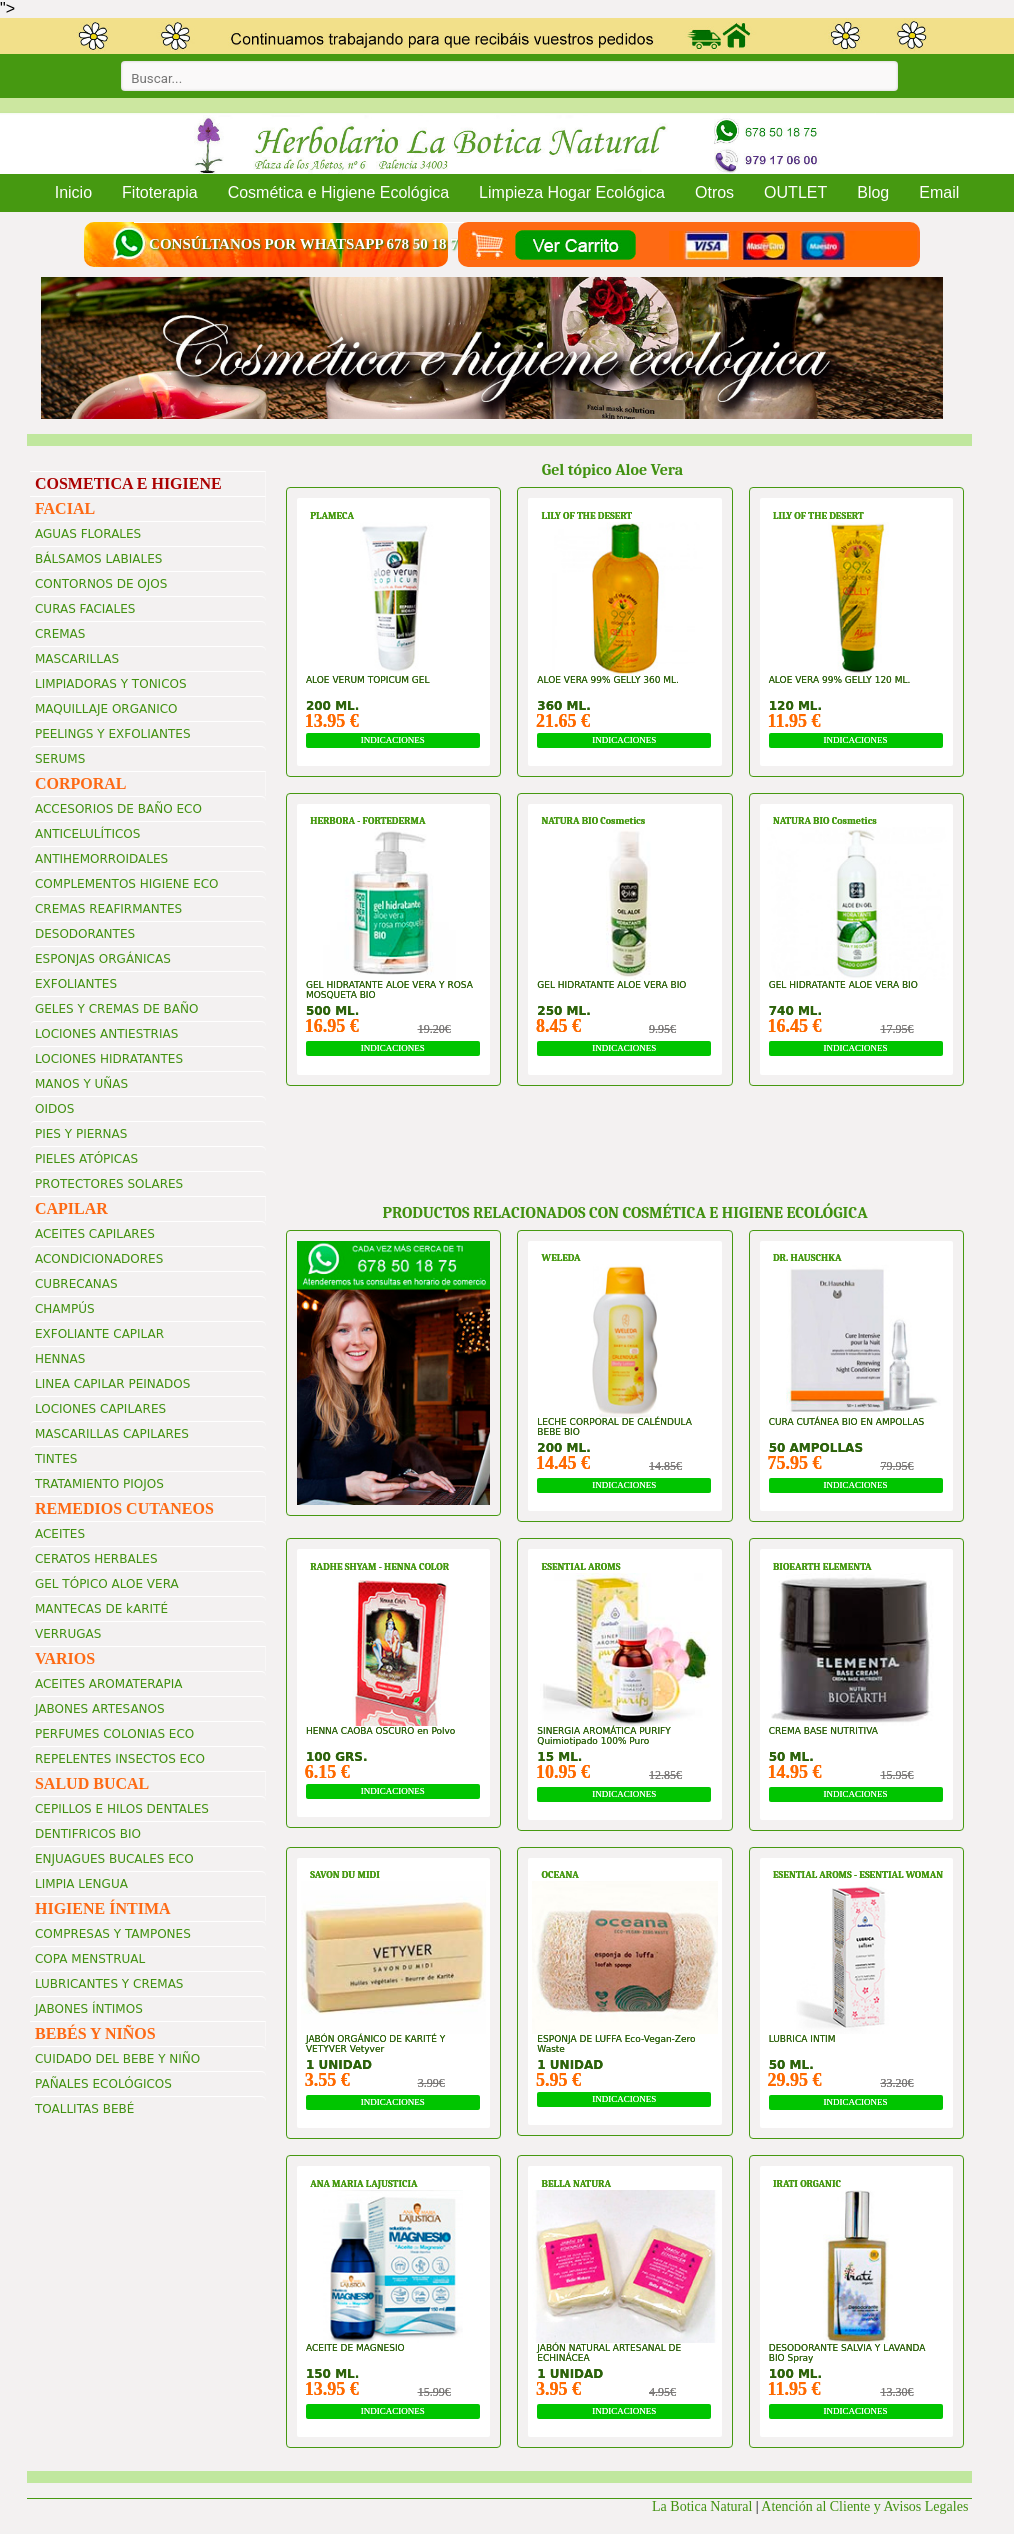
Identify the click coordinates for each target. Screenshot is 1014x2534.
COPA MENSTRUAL (90, 1959)
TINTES (56, 1459)
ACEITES (60, 1534)
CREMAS (60, 634)
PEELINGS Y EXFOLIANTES (113, 734)
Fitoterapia (160, 192)
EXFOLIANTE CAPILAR (99, 1334)
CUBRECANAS (76, 1284)
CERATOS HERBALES (96, 1559)
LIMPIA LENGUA (81, 1884)
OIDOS (54, 1109)
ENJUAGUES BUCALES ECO (114, 1859)
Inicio (73, 192)
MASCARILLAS (77, 659)
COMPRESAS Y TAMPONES (113, 1934)
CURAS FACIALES (85, 609)
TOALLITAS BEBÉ (84, 2109)
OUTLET (795, 192)
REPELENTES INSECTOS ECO (120, 1759)
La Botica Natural (702, 2506)
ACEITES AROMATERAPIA (108, 1684)
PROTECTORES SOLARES (109, 1184)
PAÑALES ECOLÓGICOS (103, 2084)
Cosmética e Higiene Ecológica (338, 192)
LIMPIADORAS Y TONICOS (111, 684)
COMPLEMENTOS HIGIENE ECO (127, 884)
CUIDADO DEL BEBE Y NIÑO (117, 2059)
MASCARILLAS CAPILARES (112, 1434)
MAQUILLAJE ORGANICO (106, 709)
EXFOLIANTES (76, 984)
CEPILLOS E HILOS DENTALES (122, 1809)
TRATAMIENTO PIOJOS (99, 1484)
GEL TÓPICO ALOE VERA (107, 1584)
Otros (714, 192)
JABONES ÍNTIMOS (89, 2009)
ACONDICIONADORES (99, 1259)
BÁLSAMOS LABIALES (98, 559)
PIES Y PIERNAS (81, 1134)
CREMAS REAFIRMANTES (108, 909)
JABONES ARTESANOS (100, 1709)
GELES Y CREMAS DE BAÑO (117, 1009)
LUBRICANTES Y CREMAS (109, 1984)
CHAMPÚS (65, 1309)
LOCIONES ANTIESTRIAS (106, 1034)
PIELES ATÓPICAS (86, 1159)
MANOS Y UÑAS (81, 1084)
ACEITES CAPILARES (95, 1234)
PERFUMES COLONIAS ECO (114, 1734)
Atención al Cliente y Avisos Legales (866, 2506)
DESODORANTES (85, 934)
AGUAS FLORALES (88, 534)
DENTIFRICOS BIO (88, 1834)
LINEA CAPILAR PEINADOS (112, 1384)
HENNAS (60, 1359)
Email (939, 192)
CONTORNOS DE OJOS (101, 584)
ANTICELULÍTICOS (87, 834)
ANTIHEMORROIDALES (101, 859)
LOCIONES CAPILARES (100, 1409)
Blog (873, 192)
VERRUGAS (68, 1634)
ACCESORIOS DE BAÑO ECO (118, 809)
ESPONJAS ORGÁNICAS (103, 959)
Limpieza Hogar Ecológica (572, 192)
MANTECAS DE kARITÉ (101, 1609)
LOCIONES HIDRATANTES (109, 1059)
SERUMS (60, 759)
